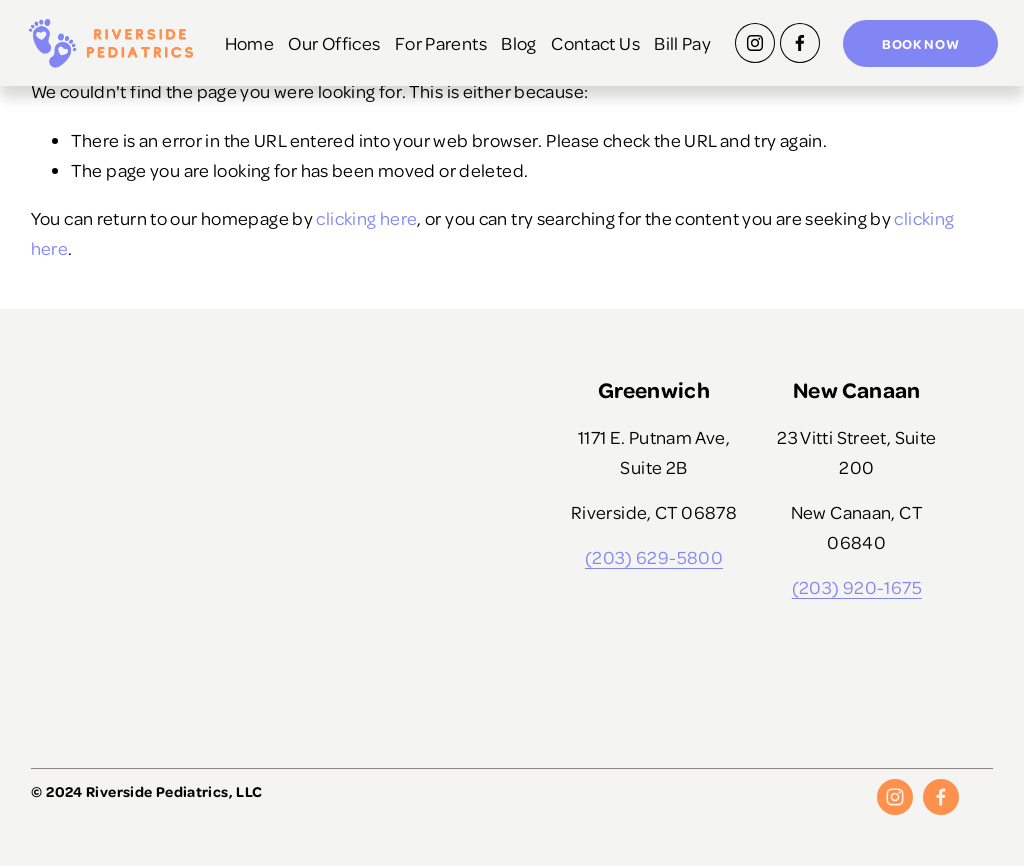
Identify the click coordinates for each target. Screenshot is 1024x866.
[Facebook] (795, 45)
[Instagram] (750, 45)
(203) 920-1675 (857, 586)
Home (316, 27)
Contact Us (662, 27)
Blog (586, 27)
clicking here (366, 217)
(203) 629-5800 (654, 556)
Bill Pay (677, 61)
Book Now (916, 44)
